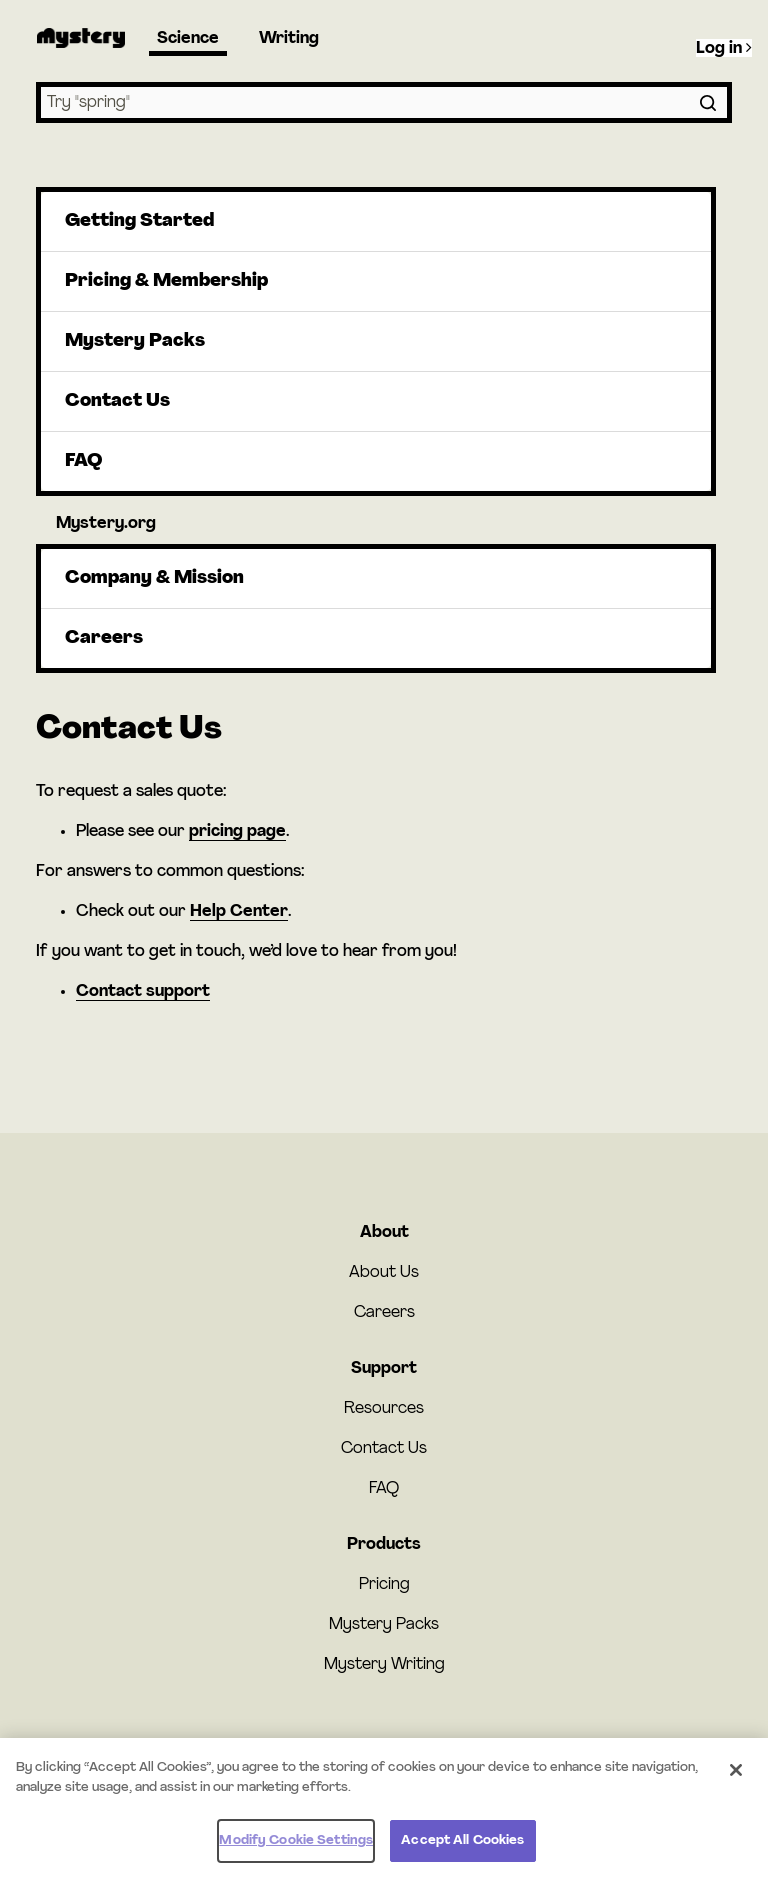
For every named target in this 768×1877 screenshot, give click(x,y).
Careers (104, 638)
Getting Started (139, 221)
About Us (384, 1273)
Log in (724, 48)
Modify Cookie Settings (296, 1851)
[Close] (736, 1781)
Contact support (143, 992)
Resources (384, 1409)
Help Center (239, 912)
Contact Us (117, 401)
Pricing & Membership (166, 281)
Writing (289, 39)
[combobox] (384, 102)
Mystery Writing (384, 1665)
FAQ (83, 461)
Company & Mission (154, 578)
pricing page (237, 832)
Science (188, 39)
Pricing (384, 1585)
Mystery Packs (135, 341)
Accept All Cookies (462, 1851)
